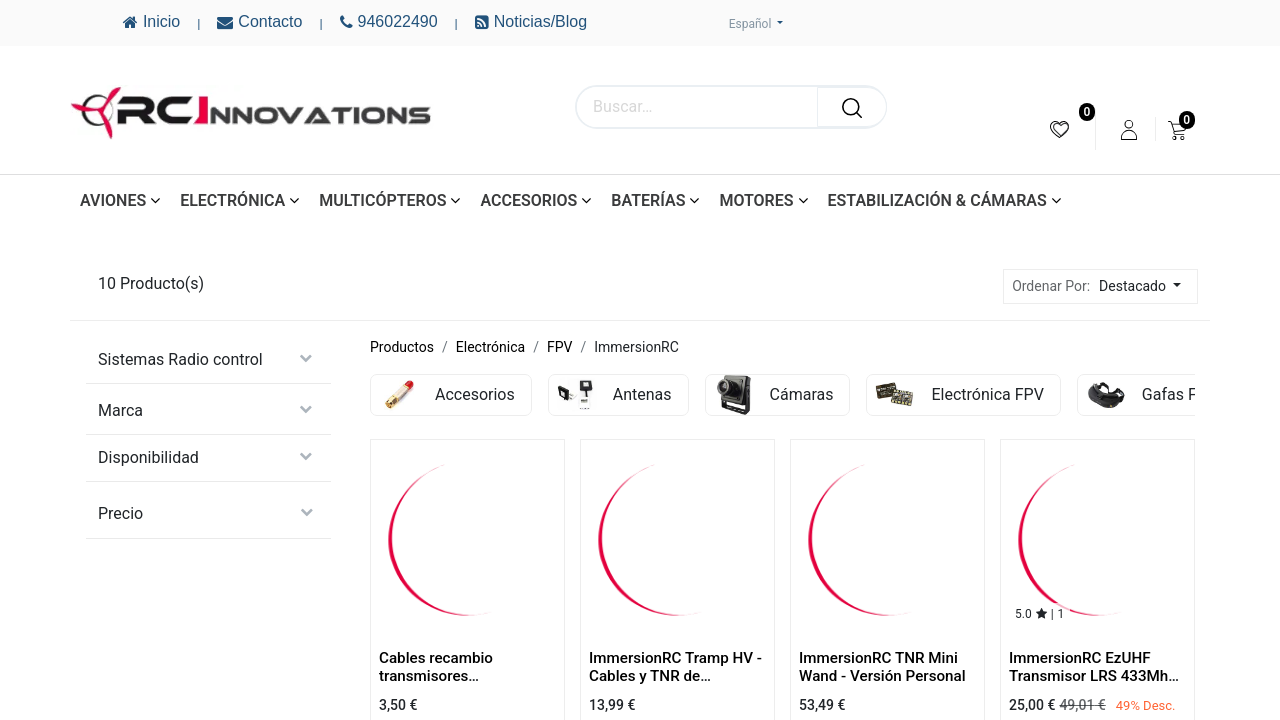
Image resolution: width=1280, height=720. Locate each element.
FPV (559, 347)
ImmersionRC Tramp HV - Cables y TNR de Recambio (675, 676)
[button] (1145, 286)
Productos (402, 347)
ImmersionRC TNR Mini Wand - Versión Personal (882, 667)
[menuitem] (1059, 129)
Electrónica (490, 347)
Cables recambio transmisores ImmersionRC (436, 676)
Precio (120, 513)
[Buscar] (852, 107)
